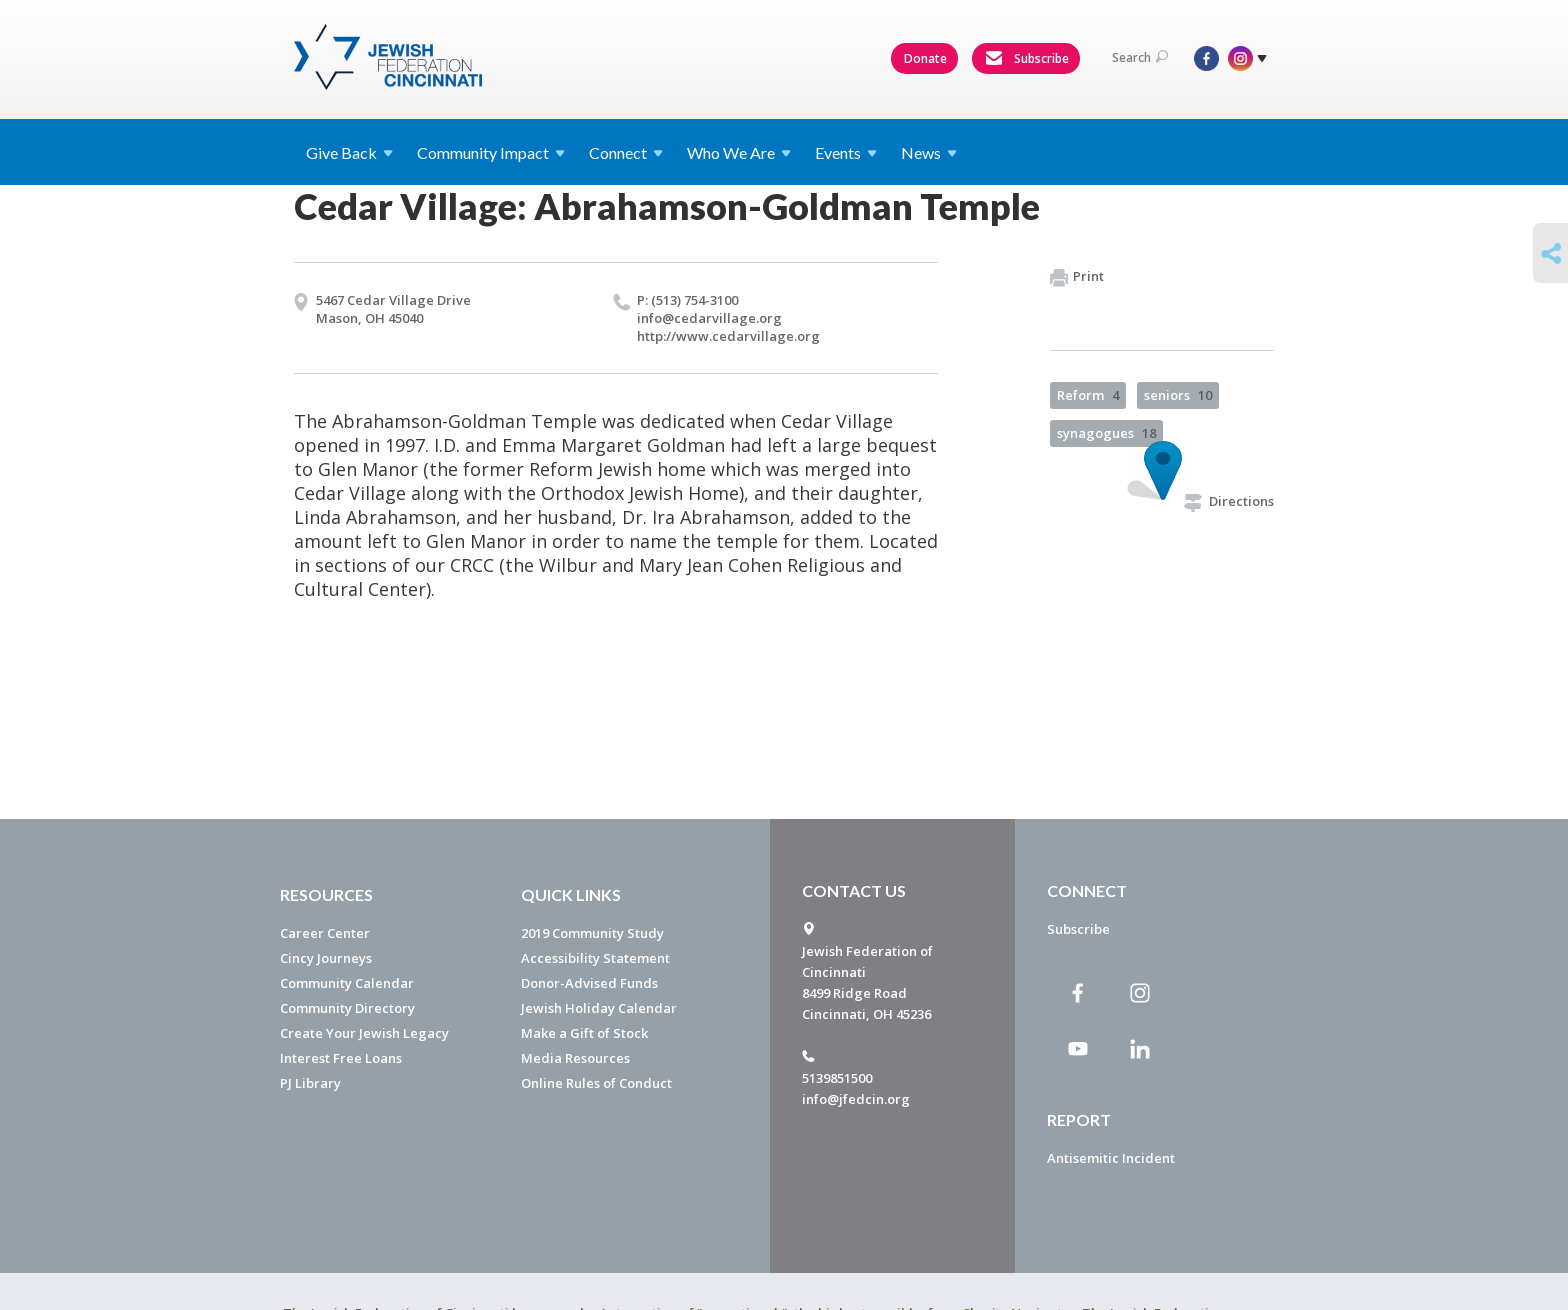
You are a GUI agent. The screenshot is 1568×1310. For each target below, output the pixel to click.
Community (491, 152)
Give (349, 152)
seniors (1178, 395)
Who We (739, 152)
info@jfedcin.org (856, 1099)
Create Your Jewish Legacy (364, 1033)
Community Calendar (347, 983)
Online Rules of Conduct (596, 1083)
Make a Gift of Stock (584, 1033)
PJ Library (310, 1083)
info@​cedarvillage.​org (709, 318)
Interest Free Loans (341, 1058)
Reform (1088, 395)
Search (1140, 57)
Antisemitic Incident (1111, 1158)
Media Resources (575, 1058)
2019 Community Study (592, 933)
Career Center (325, 933)
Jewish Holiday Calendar (599, 1008)
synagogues (1106, 433)
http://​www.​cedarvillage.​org (728, 336)
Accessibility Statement (595, 958)
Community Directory (347, 1008)
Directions (1229, 501)
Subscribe (1027, 59)
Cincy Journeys (326, 958)
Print (1077, 277)
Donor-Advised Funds (589, 983)
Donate (925, 58)
